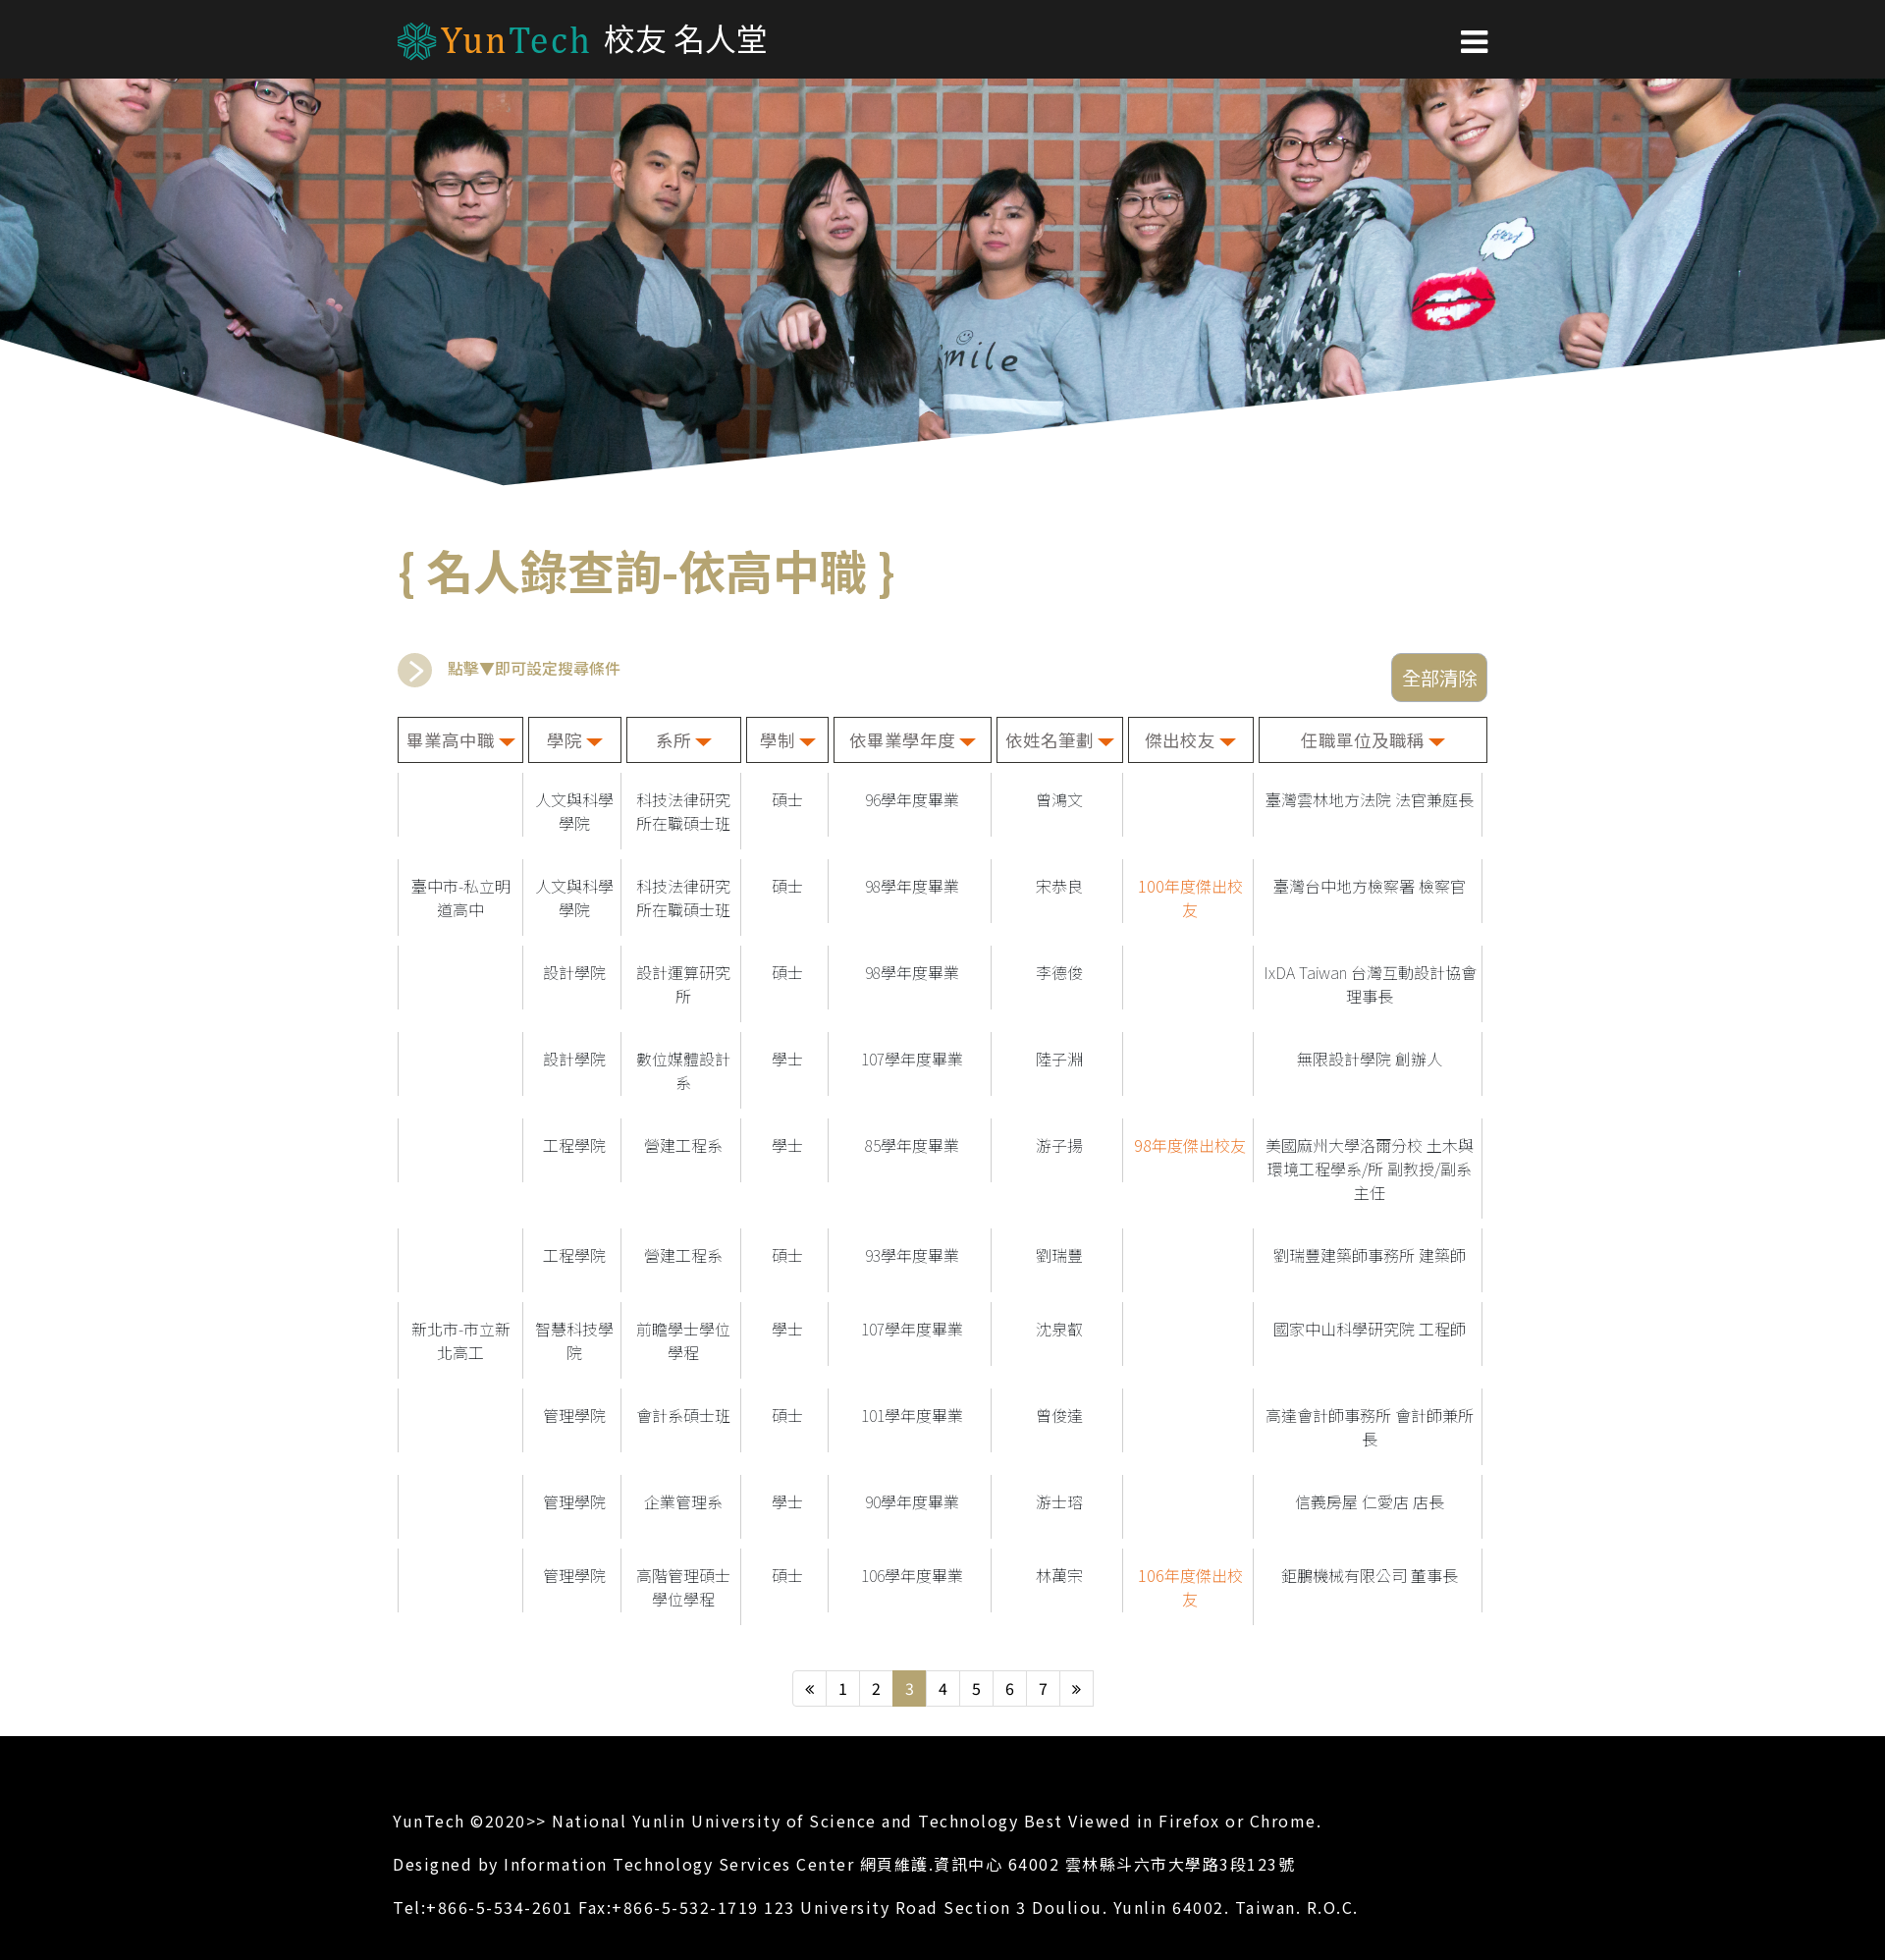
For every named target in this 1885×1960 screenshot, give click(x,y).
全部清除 (1439, 677)
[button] (1474, 39)
